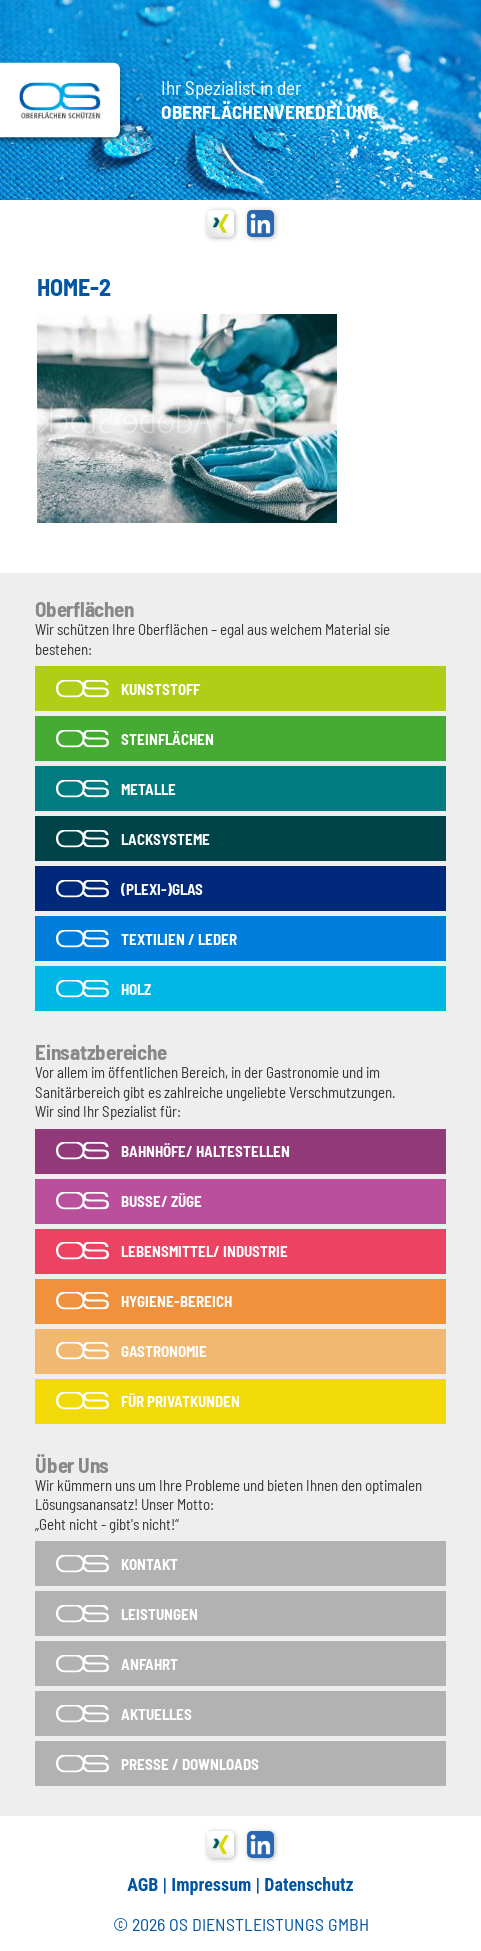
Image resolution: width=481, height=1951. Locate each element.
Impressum (211, 1884)
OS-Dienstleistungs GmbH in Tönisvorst (60, 100)
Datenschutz (308, 1884)
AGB (142, 1884)
